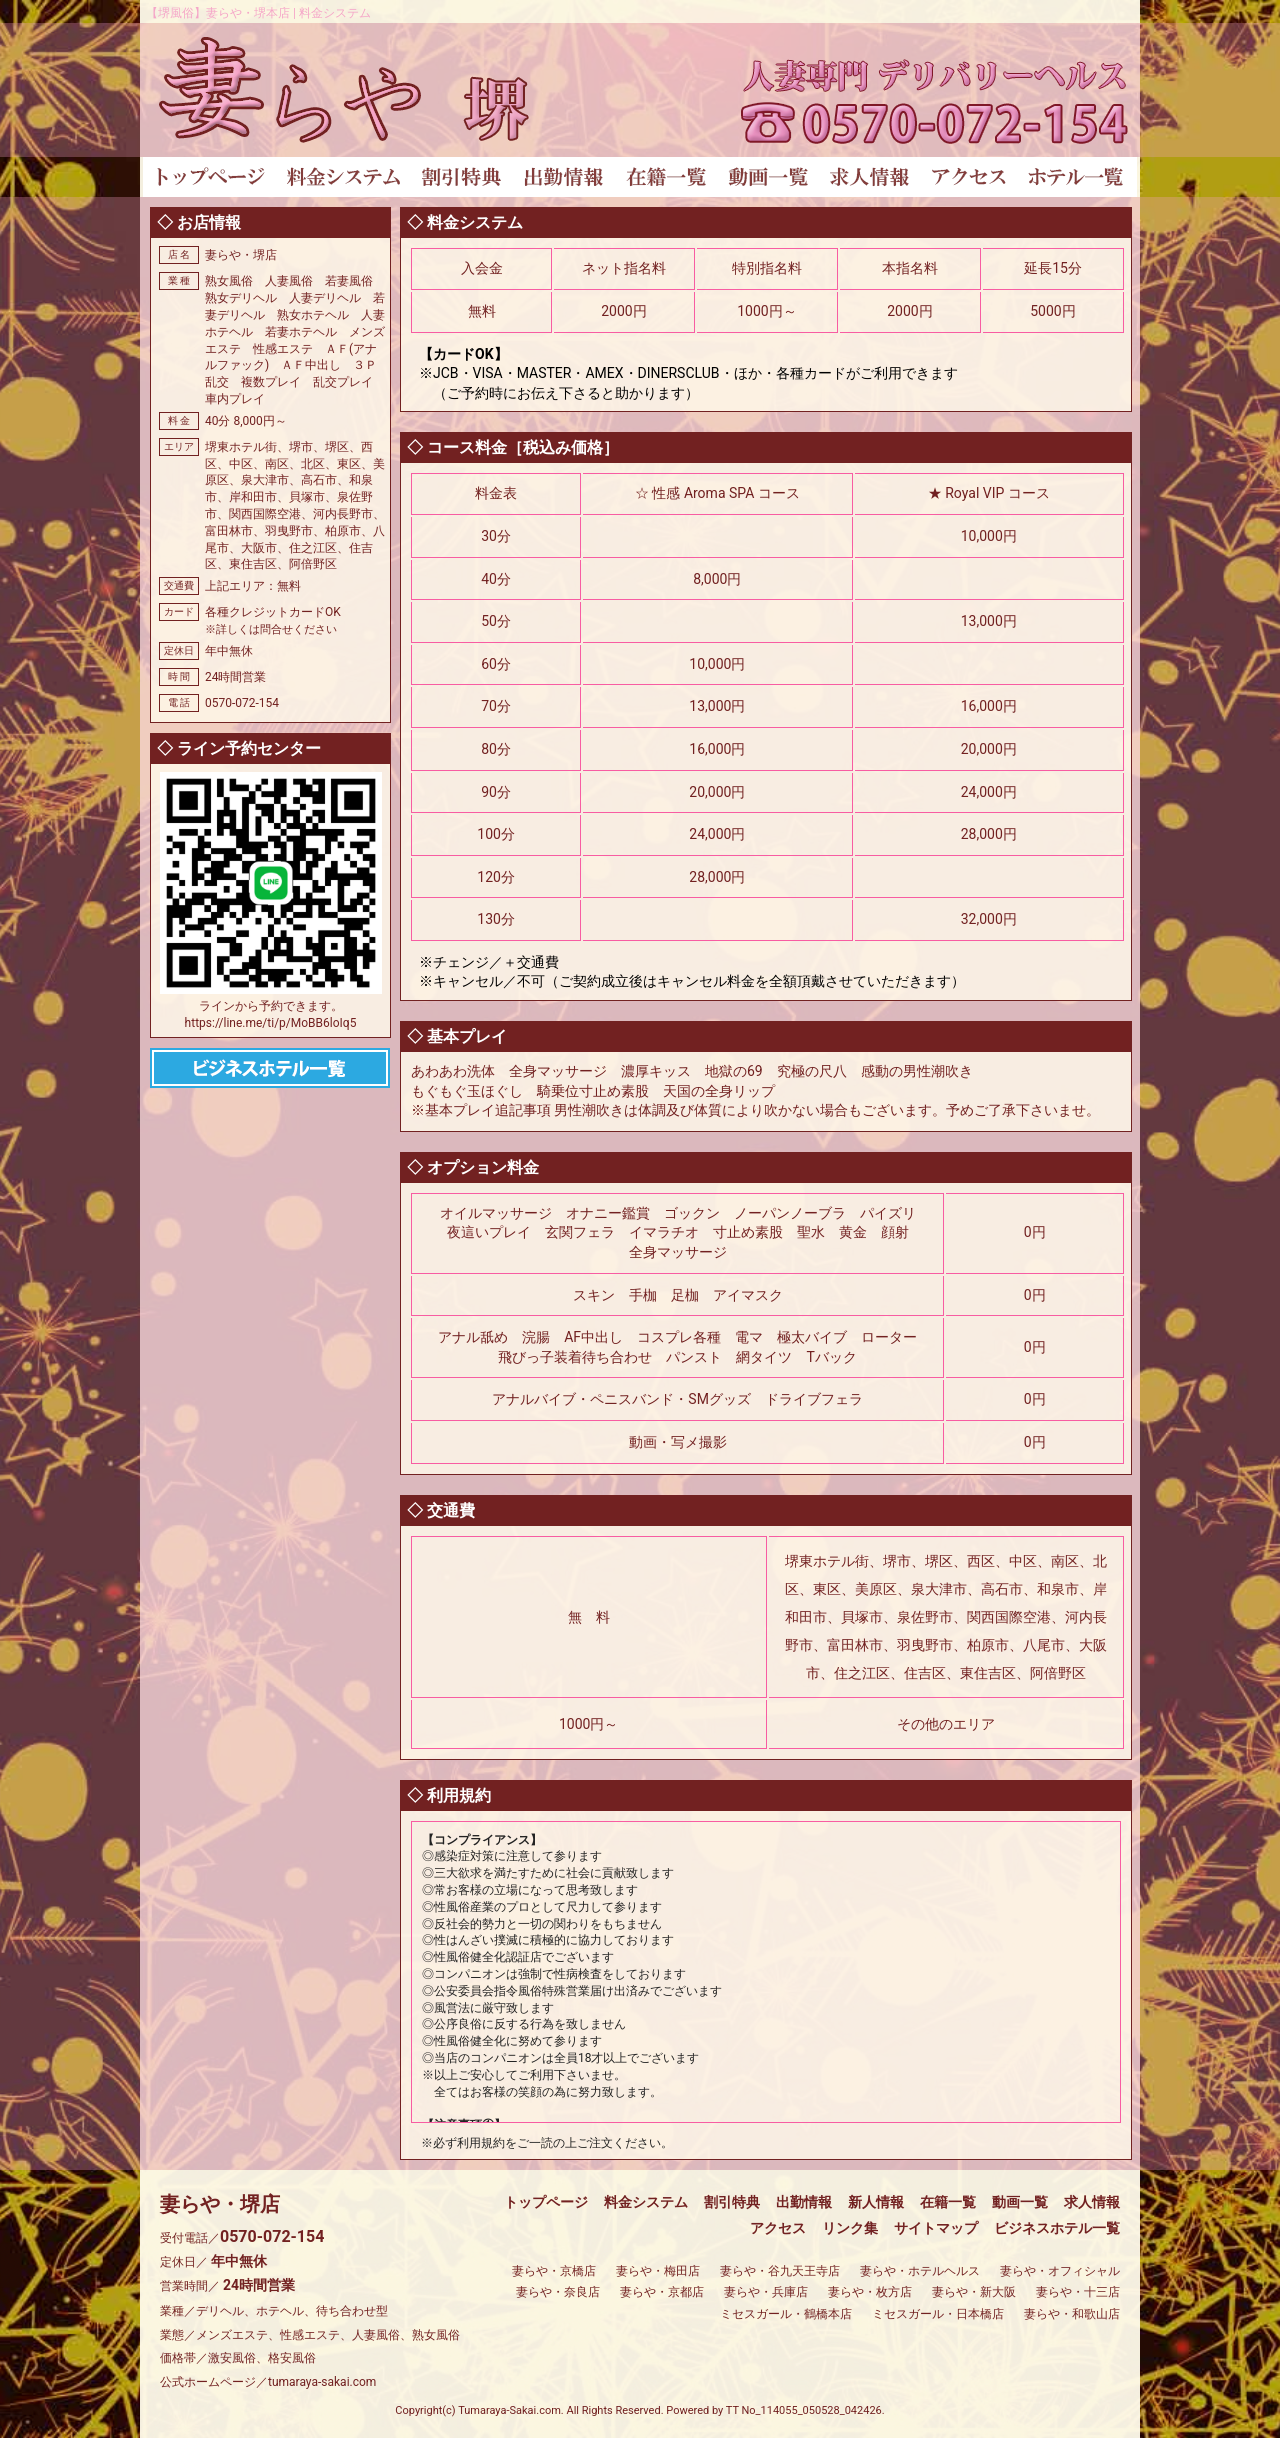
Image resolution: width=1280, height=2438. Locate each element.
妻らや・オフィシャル (1060, 2271)
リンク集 (850, 2228)
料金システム (646, 2202)
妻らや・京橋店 (554, 2271)
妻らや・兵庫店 (766, 2292)
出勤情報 (804, 2202)
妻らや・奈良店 (558, 2292)
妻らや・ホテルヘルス (920, 2271)
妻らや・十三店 (1078, 2292)
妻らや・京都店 (662, 2292)
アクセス (778, 2228)
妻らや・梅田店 (658, 2271)
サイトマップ (936, 2228)
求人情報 (1092, 2202)
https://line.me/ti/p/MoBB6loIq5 (271, 1023)
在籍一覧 (948, 2202)
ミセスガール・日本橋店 (938, 2314)
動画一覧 (1020, 2202)
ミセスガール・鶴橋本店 (786, 2314)
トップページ (546, 2202)
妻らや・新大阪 (974, 2292)
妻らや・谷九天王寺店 (780, 2271)
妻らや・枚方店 (870, 2292)
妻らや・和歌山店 (1072, 2314)
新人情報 (876, 2202)
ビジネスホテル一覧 (1057, 2228)
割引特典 (732, 2202)
